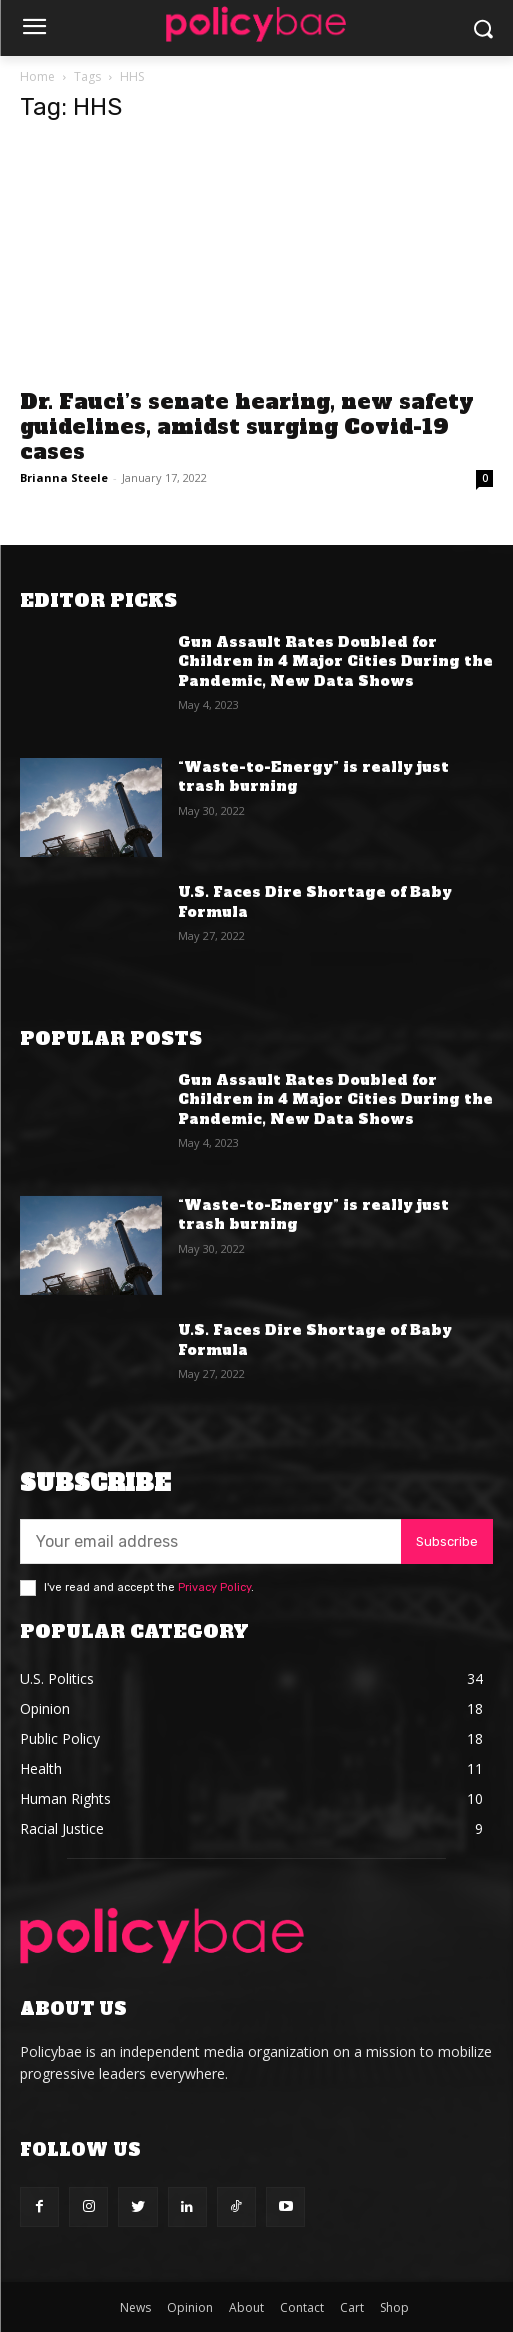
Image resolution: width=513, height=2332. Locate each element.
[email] (210, 1541)
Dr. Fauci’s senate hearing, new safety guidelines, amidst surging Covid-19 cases (247, 426)
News (135, 2307)
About (246, 2307)
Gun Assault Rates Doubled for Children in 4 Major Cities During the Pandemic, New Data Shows (335, 661)
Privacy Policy (214, 1587)
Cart (352, 2307)
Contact (302, 2307)
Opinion (190, 2307)
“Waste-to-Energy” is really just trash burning (313, 777)
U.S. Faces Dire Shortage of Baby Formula (315, 902)
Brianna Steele (64, 477)
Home (37, 76)
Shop (394, 2307)
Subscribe (447, 1541)
